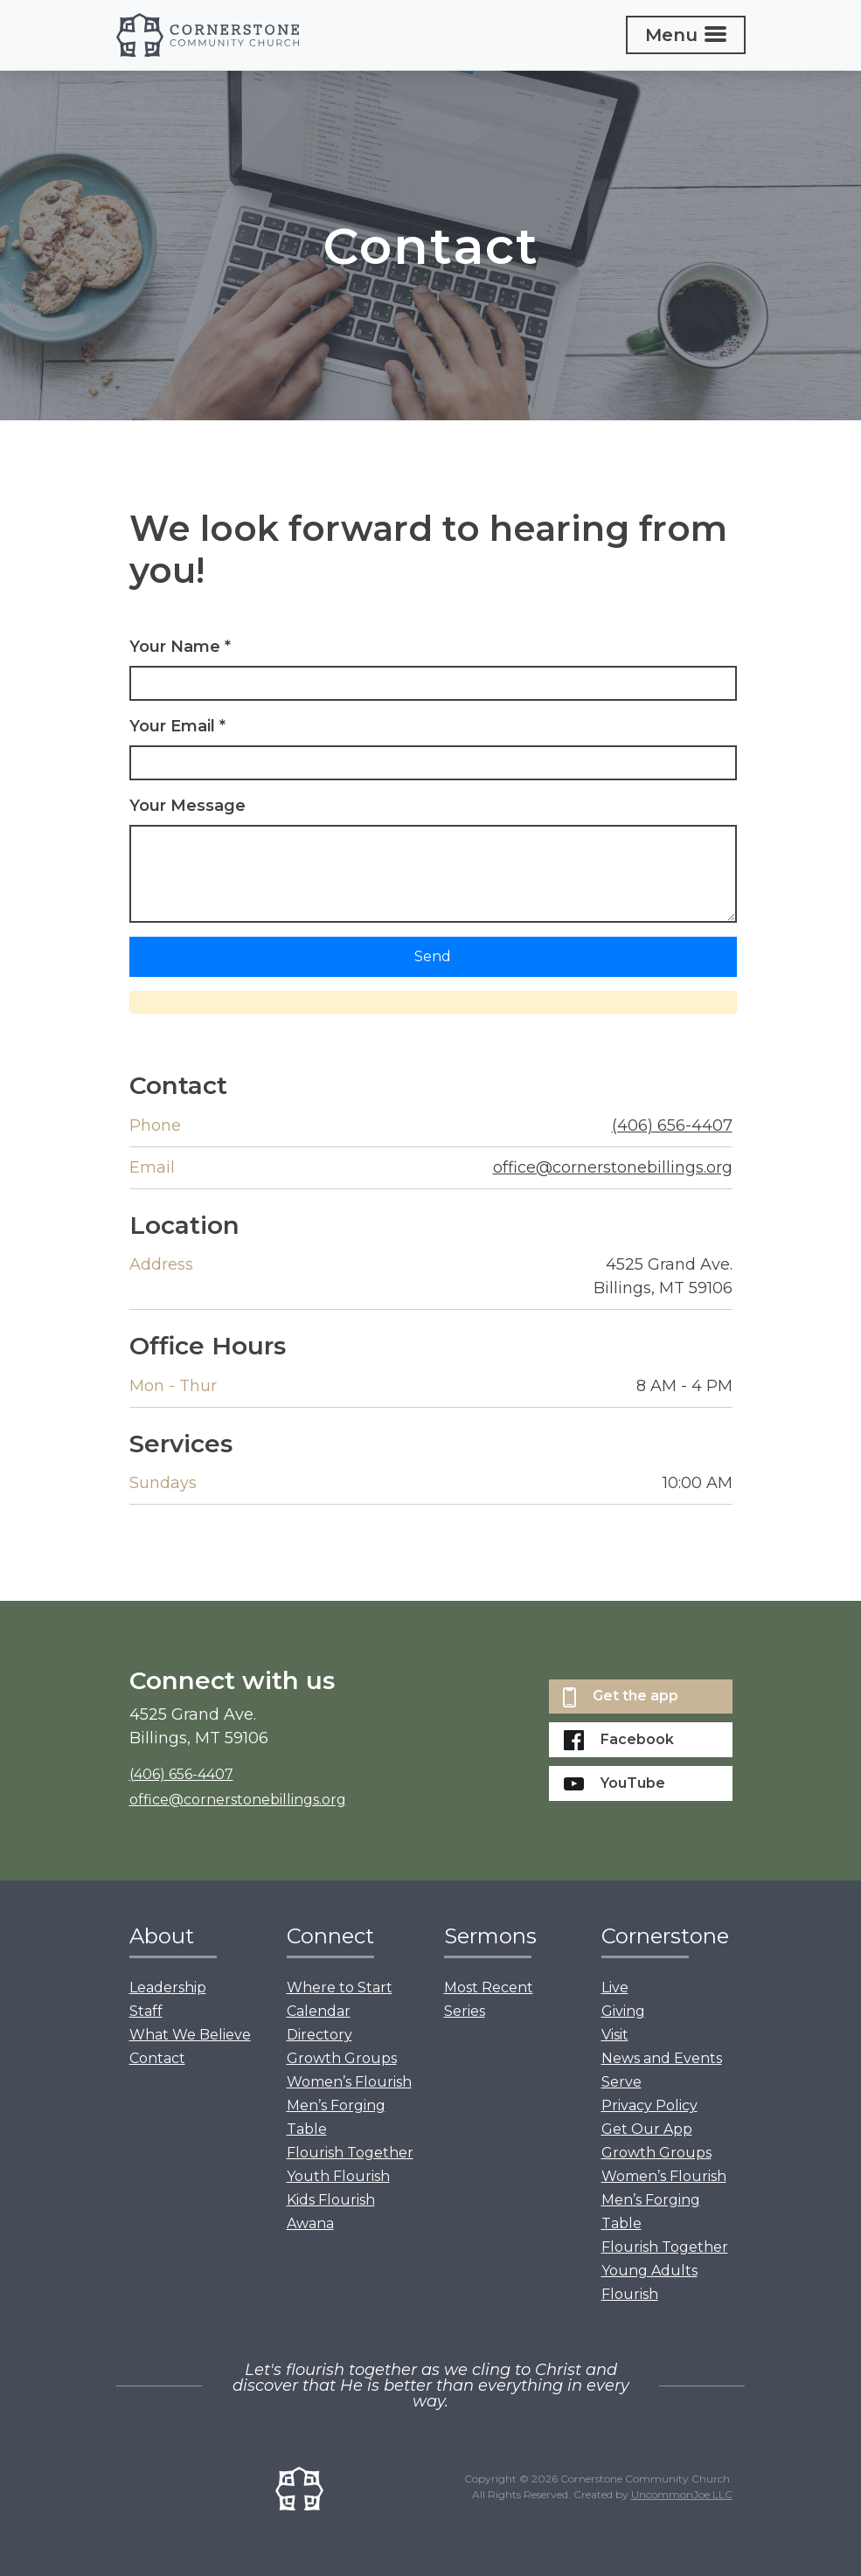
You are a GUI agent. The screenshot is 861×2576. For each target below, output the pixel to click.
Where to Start (339, 1987)
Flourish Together (350, 2152)
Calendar (319, 2011)
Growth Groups (342, 2058)
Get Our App (646, 2129)
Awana (310, 2223)
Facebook (619, 1740)
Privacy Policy (649, 2105)
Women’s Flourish (349, 2082)
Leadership (167, 1987)
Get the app (620, 1697)
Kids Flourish (331, 2200)
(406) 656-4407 (672, 1125)
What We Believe (190, 2034)
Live (614, 1987)
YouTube (614, 1783)
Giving (623, 2011)
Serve (621, 2082)
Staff (146, 2011)
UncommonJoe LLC (682, 2494)
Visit (614, 2034)
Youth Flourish (338, 2176)
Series (464, 2011)
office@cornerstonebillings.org (613, 1167)
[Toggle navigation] (686, 35)
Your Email (177, 726)
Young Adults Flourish (649, 2282)
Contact (157, 2058)
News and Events (661, 2058)
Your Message (187, 805)
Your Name (180, 646)
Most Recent (488, 1987)
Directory (319, 2034)
